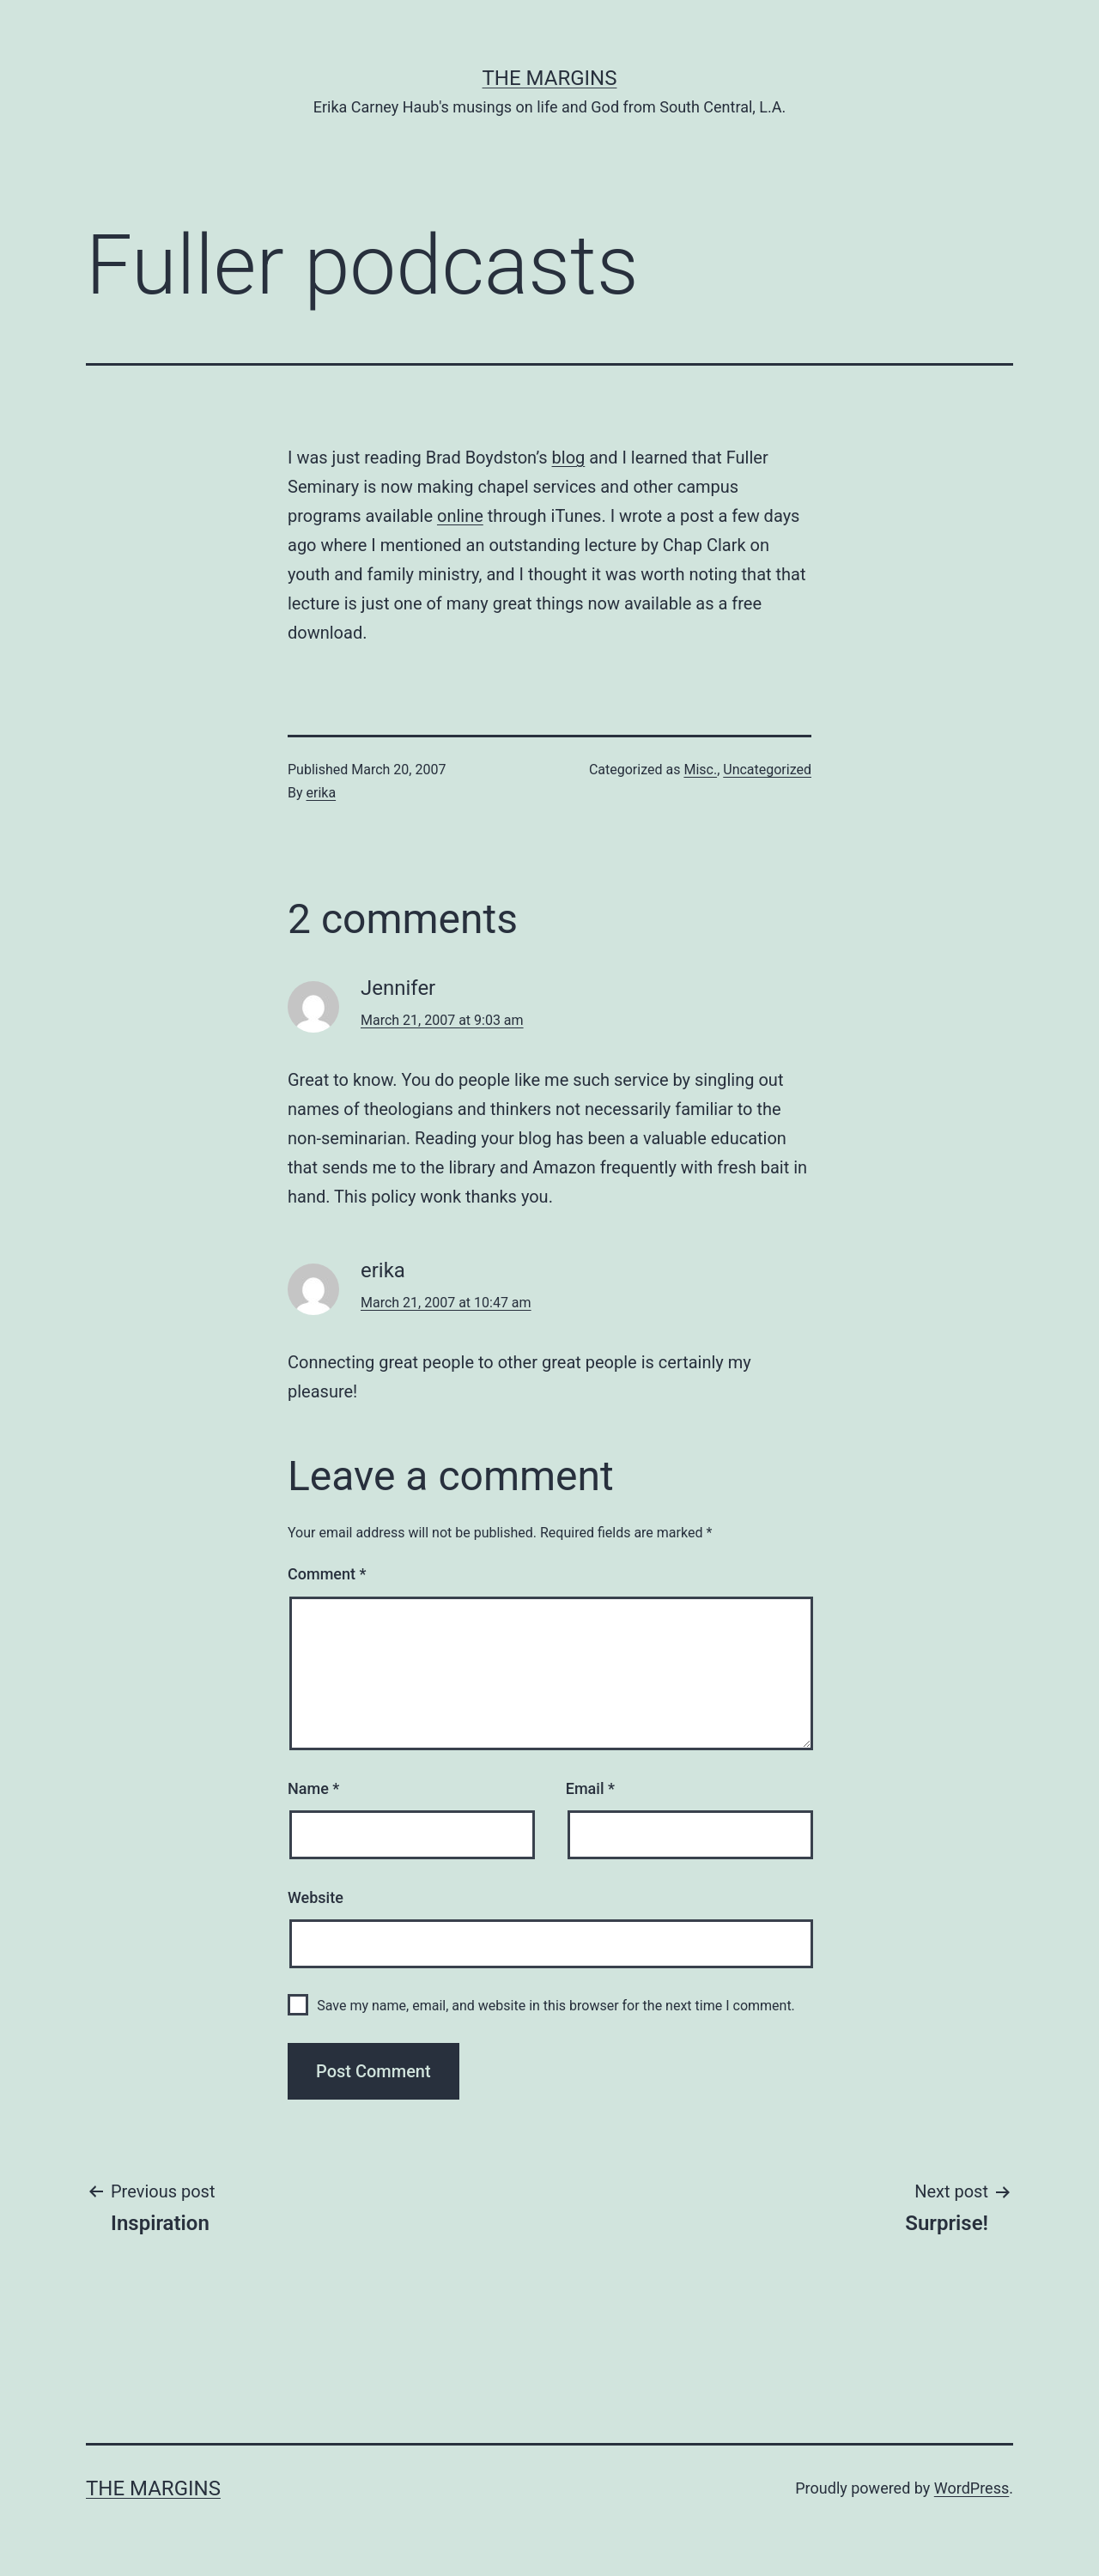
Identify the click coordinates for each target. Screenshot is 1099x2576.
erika (322, 793)
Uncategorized (767, 769)
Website (315, 1897)
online (460, 516)
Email (590, 1788)
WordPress (971, 2488)
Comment (327, 1574)
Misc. (700, 769)
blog (569, 457)
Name (313, 1788)
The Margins (550, 78)
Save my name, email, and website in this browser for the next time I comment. (556, 2005)
